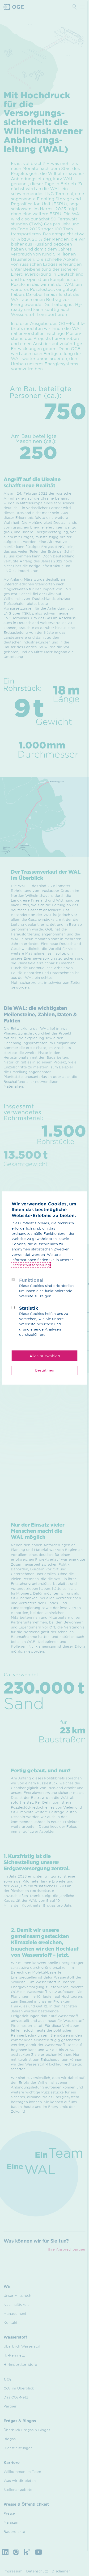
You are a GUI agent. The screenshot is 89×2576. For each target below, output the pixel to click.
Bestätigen (44, 1370)
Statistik (28, 1308)
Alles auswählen (44, 1355)
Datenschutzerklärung (31, 1265)
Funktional (31, 1280)
